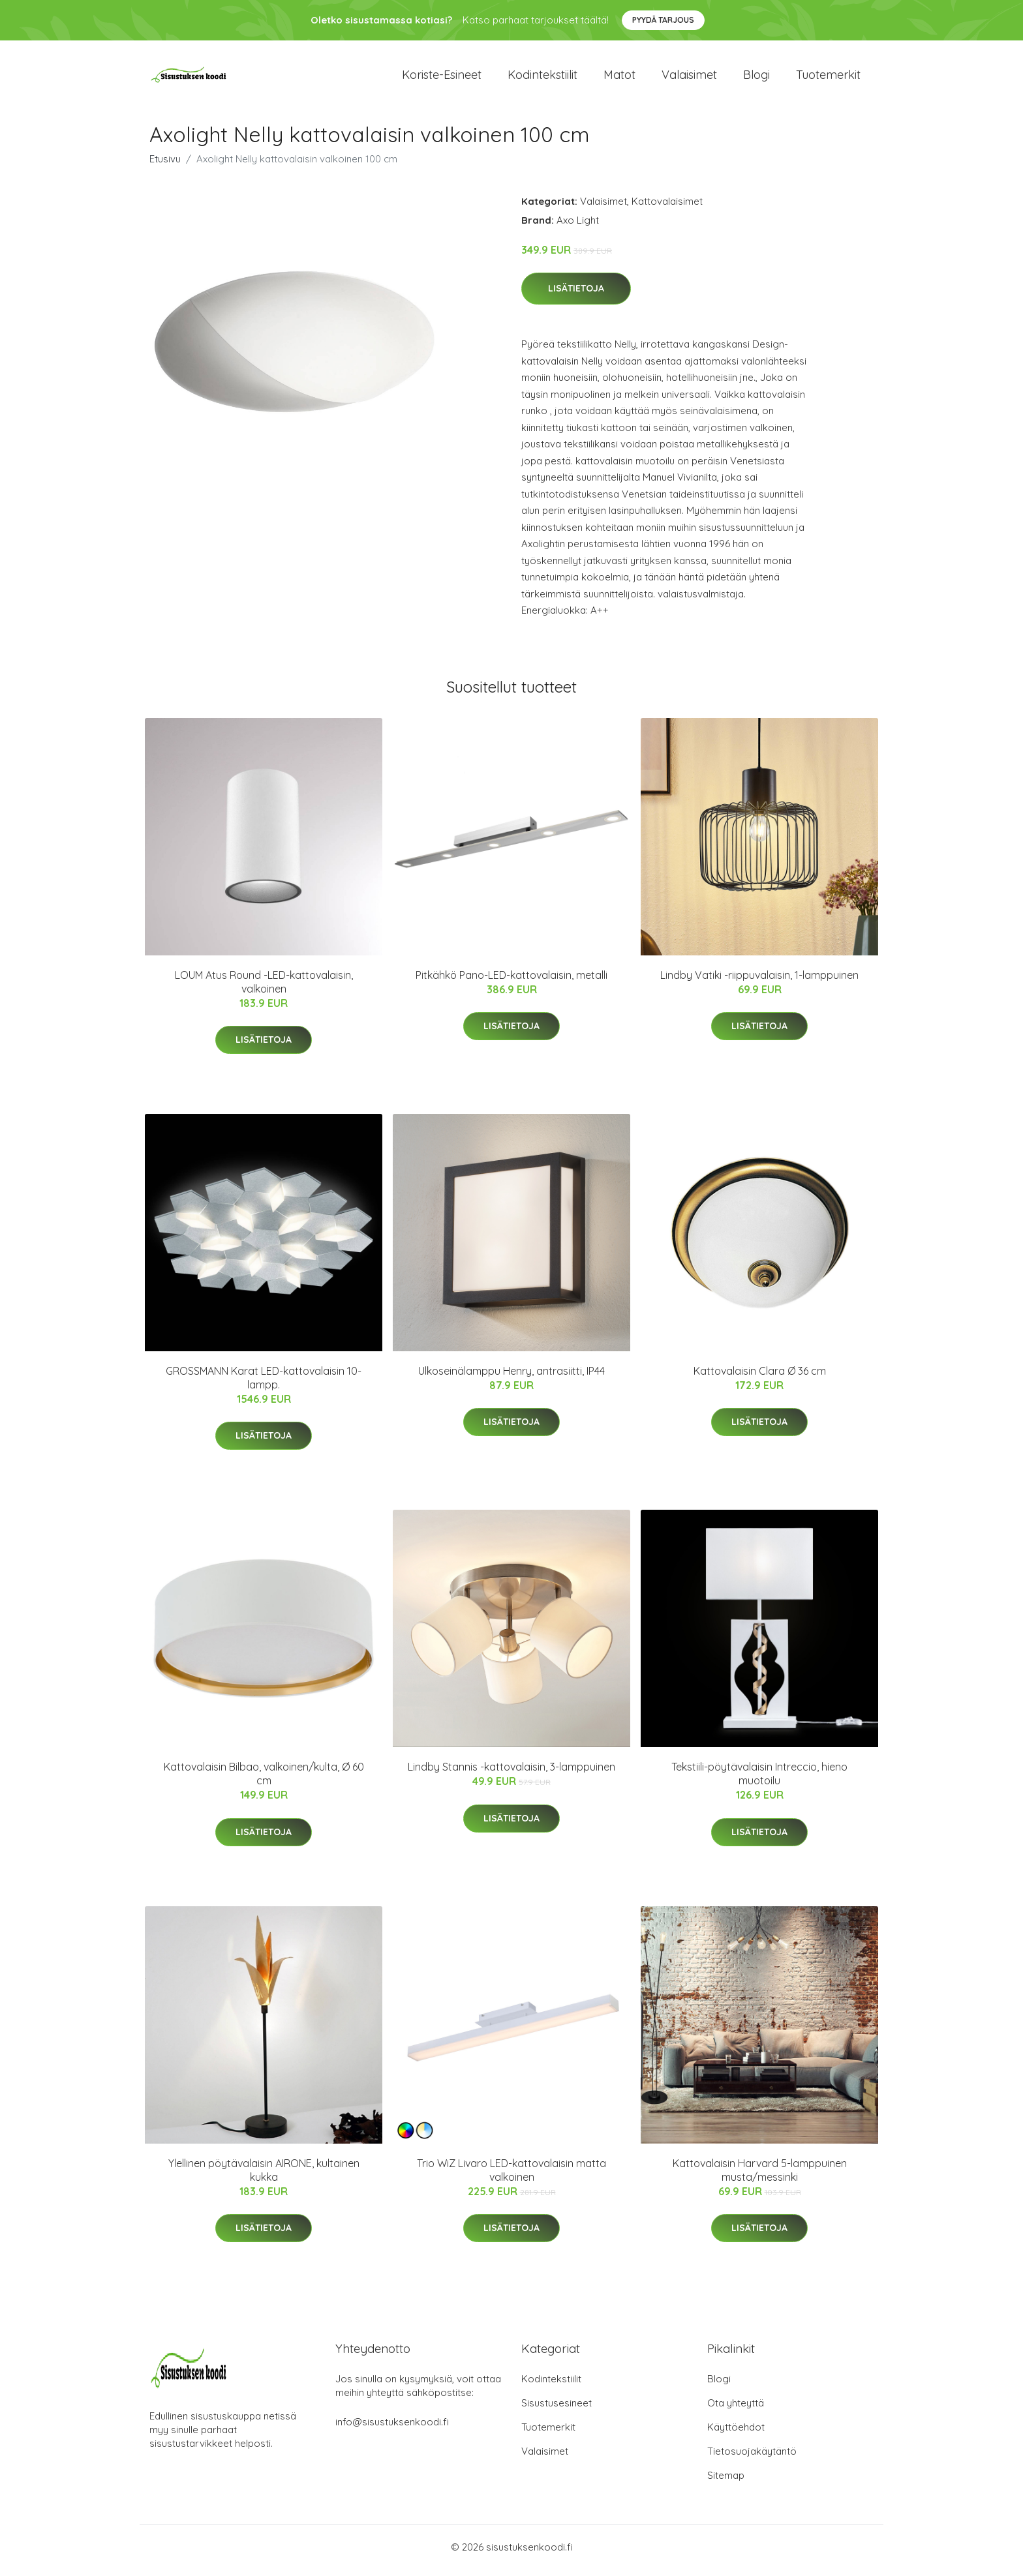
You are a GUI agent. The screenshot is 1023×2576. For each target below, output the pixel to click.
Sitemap (725, 2482)
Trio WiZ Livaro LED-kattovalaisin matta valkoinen (511, 2176)
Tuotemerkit (828, 77)
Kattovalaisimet (667, 208)
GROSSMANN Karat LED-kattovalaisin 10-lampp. (263, 1384)
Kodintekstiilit (542, 77)
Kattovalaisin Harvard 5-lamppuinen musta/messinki (760, 2176)
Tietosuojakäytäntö (752, 2457)
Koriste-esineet (441, 77)
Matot (619, 77)
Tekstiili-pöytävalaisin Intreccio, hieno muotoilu (759, 1780)
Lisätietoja (576, 295)
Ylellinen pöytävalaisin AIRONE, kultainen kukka (263, 2176)
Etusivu (165, 165)
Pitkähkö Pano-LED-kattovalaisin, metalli (511, 981)
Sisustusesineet (556, 2409)
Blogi (756, 77)
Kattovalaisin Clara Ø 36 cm (760, 1377)
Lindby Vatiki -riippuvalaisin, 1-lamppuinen (759, 981)
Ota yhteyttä (735, 2409)
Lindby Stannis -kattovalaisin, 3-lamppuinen (511, 1773)
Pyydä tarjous (663, 20)
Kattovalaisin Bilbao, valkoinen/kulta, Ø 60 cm (264, 1780)
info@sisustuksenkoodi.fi (392, 2428)
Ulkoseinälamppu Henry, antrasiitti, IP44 (511, 1377)
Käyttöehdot (736, 2433)
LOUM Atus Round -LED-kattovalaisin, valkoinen (264, 988)
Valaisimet (689, 77)
